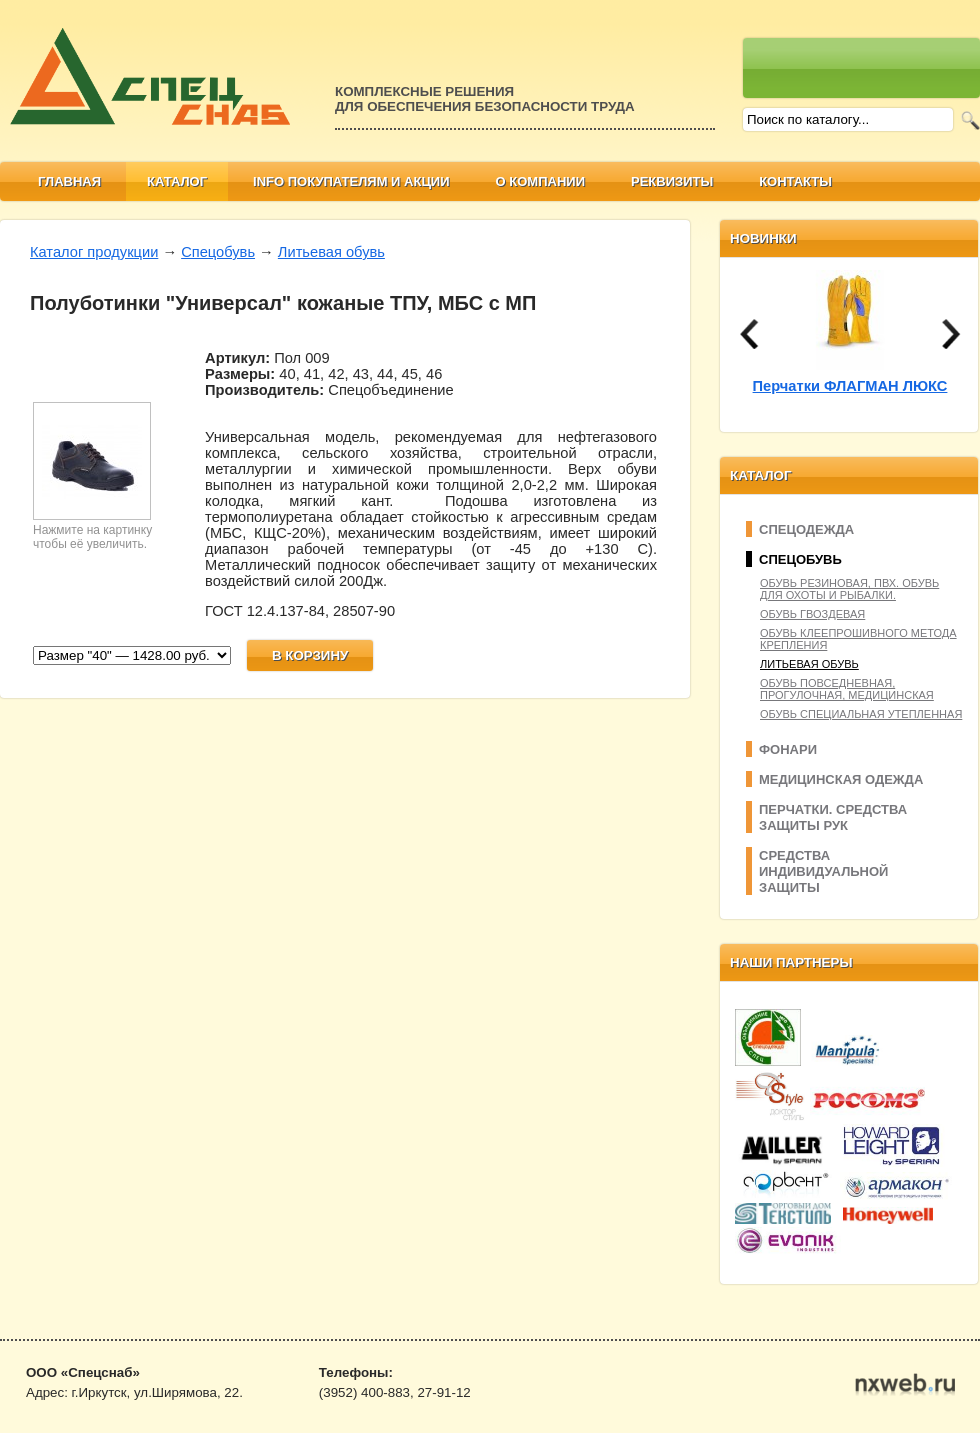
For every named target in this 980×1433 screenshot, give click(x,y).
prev (749, 334)
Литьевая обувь (331, 252)
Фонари (788, 749)
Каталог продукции (94, 252)
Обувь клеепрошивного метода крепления (858, 639)
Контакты (795, 181)
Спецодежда (806, 529)
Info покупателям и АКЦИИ (351, 181)
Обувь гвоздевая (812, 614)
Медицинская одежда (841, 779)
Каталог (177, 181)
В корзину (310, 655)
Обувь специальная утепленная (861, 714)
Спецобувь (218, 252)
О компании (540, 181)
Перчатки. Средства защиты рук (833, 817)
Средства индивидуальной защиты (823, 871)
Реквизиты (672, 181)
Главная (69, 181)
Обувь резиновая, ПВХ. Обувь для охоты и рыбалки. (849, 589)
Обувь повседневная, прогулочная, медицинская (847, 689)
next (951, 334)
